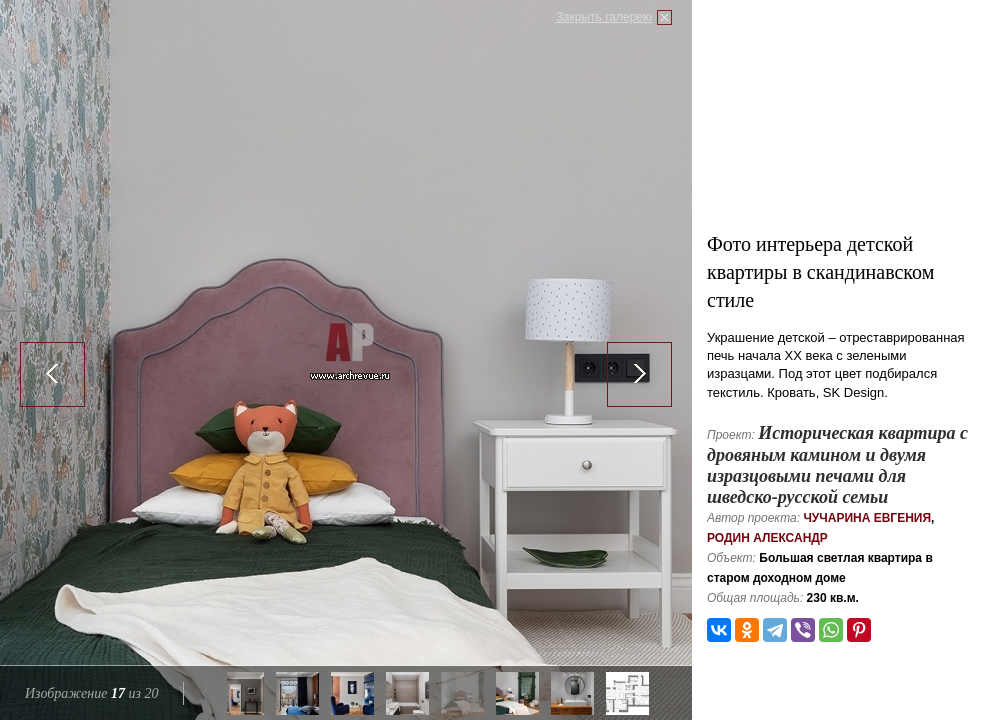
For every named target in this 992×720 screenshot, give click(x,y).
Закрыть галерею (604, 17)
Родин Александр (767, 538)
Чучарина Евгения (867, 518)
